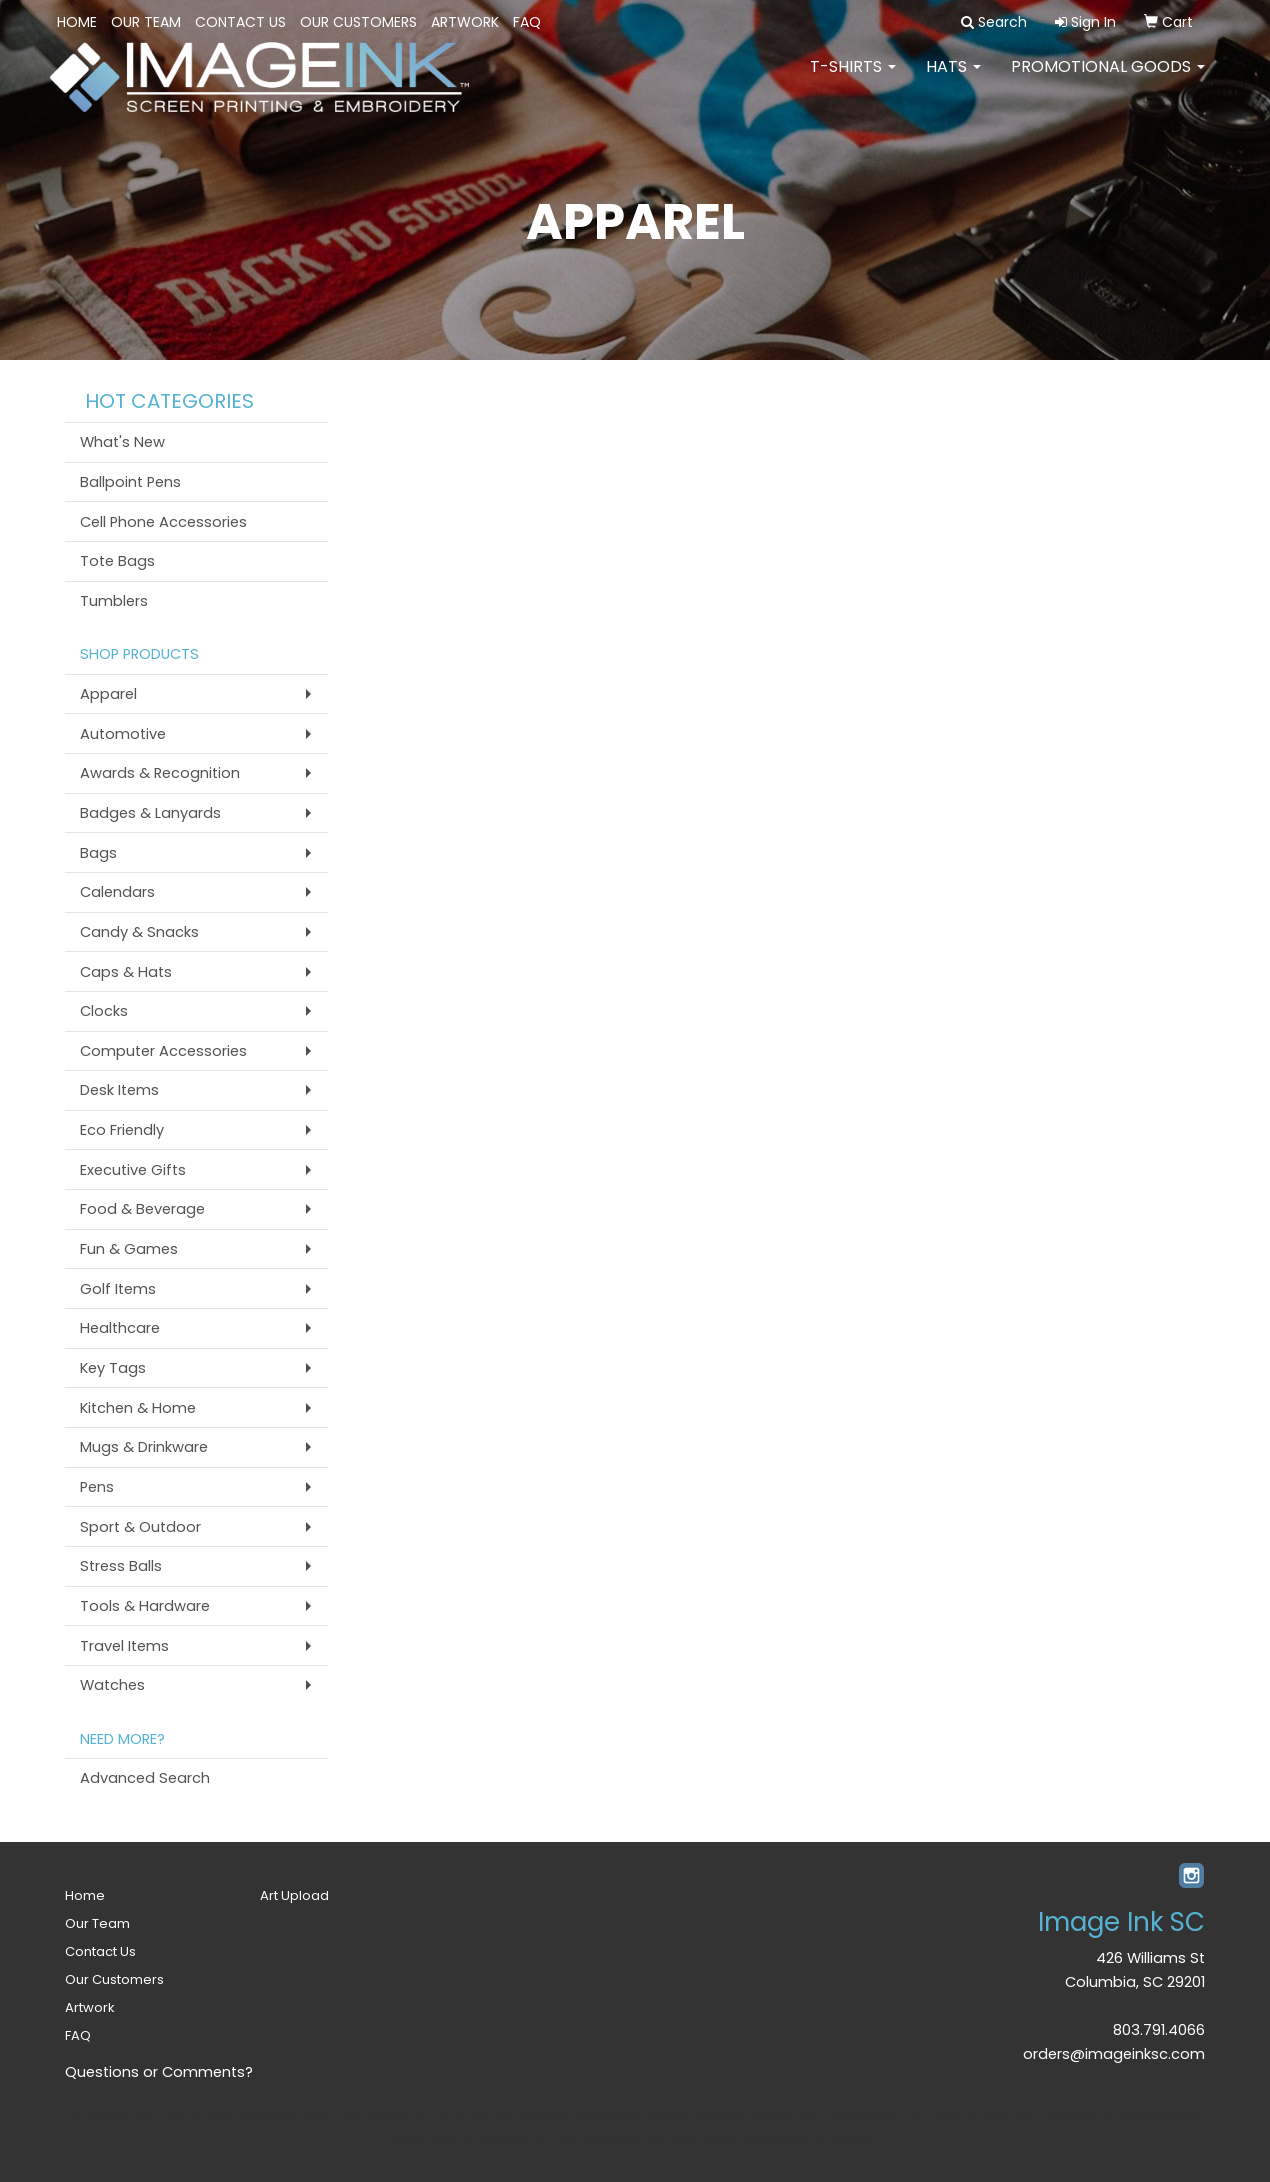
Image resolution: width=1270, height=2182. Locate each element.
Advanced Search (145, 1778)
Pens (97, 1487)
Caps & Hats (126, 972)
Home (77, 22)
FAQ (527, 22)
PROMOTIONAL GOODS (1108, 79)
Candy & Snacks (139, 932)
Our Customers (358, 22)
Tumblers (114, 601)
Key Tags (113, 1368)
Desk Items (119, 1090)
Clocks (104, 1011)
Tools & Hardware (145, 1606)
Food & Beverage (142, 1209)
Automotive (123, 734)
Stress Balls (121, 1566)
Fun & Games (129, 1249)
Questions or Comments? (159, 2072)
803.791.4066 (1159, 2030)
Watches (112, 1685)
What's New (122, 442)
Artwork (465, 22)
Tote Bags (117, 561)
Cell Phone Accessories (163, 522)
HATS (953, 79)
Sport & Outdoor (140, 1527)
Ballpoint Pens (130, 482)
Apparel (108, 694)
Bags (98, 853)
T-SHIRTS (853, 79)
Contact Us (240, 22)
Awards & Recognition (160, 773)
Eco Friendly (122, 1130)
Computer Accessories (163, 1051)
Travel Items (124, 1646)
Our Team (146, 22)
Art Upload (294, 1895)
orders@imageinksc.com (1114, 2054)
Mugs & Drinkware (144, 1447)
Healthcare (120, 1328)
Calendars (117, 892)
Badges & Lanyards (150, 813)
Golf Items (118, 1289)
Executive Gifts (133, 1170)
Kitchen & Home (138, 1408)
